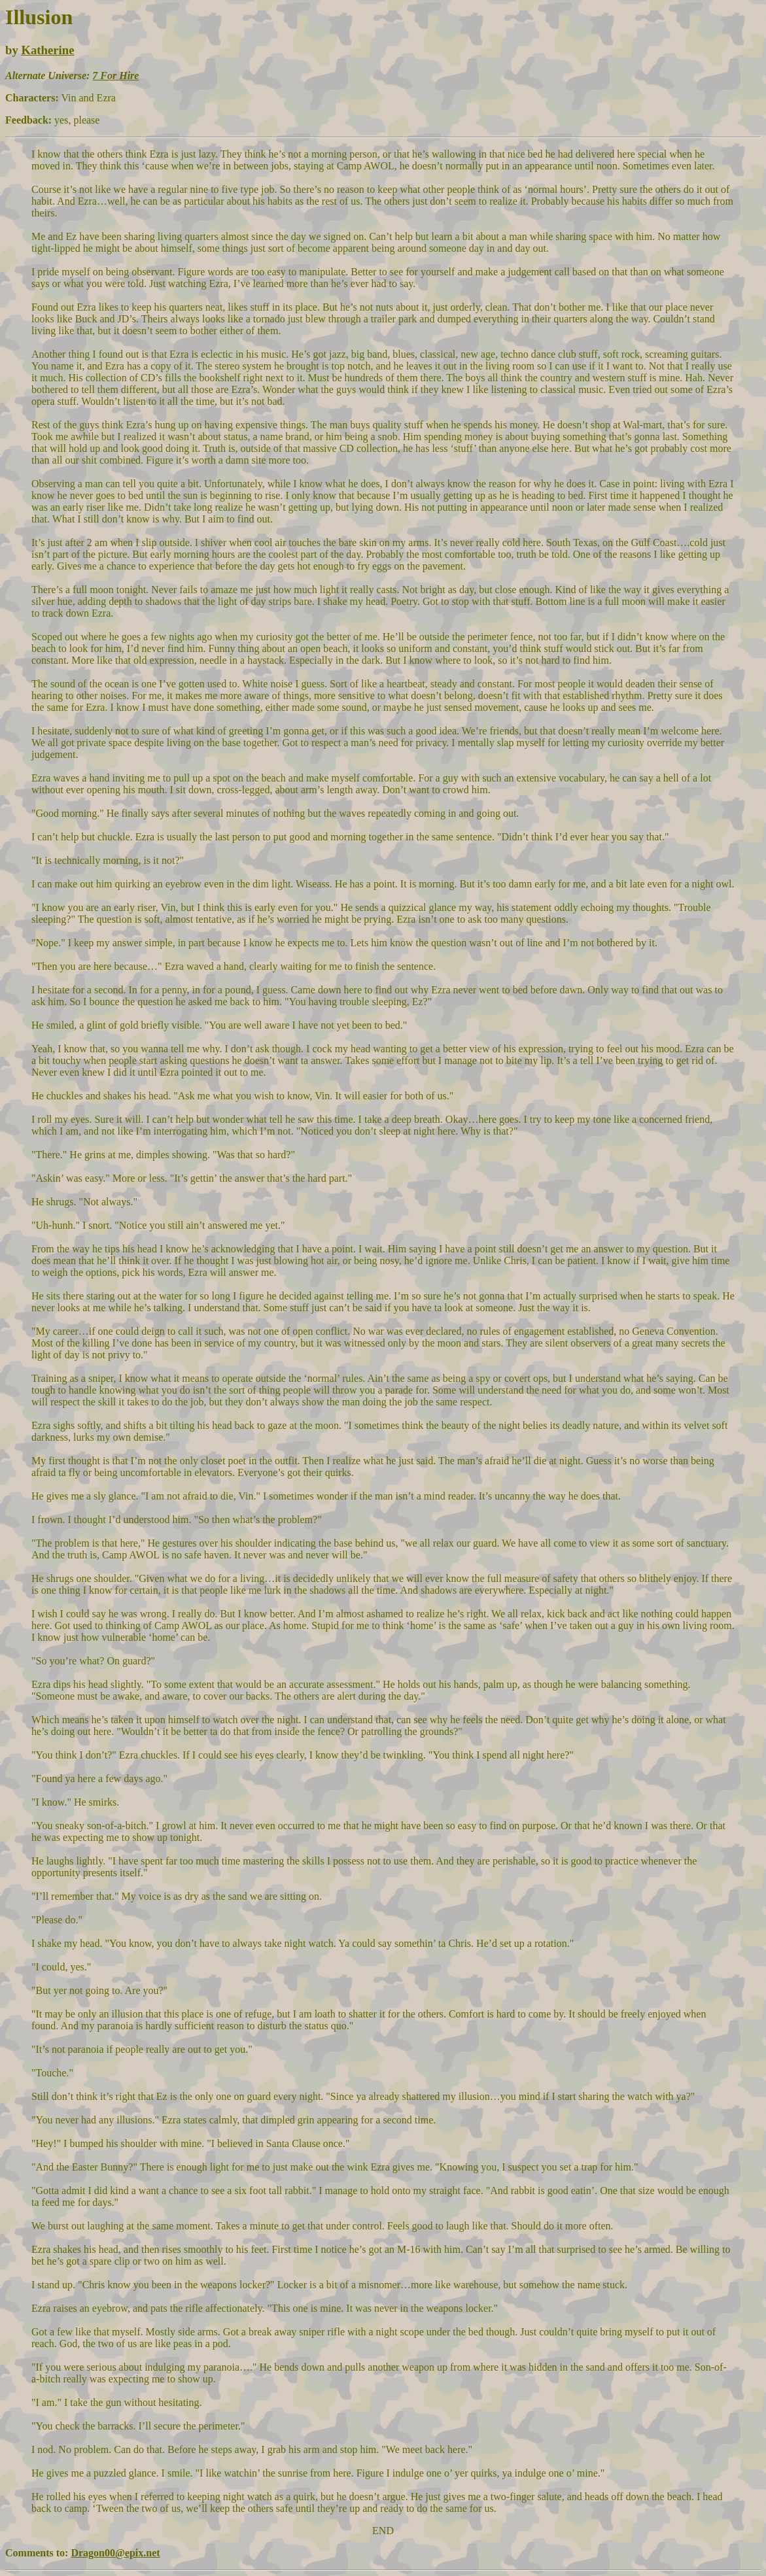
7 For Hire (115, 75)
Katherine (47, 50)
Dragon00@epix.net (115, 2552)
